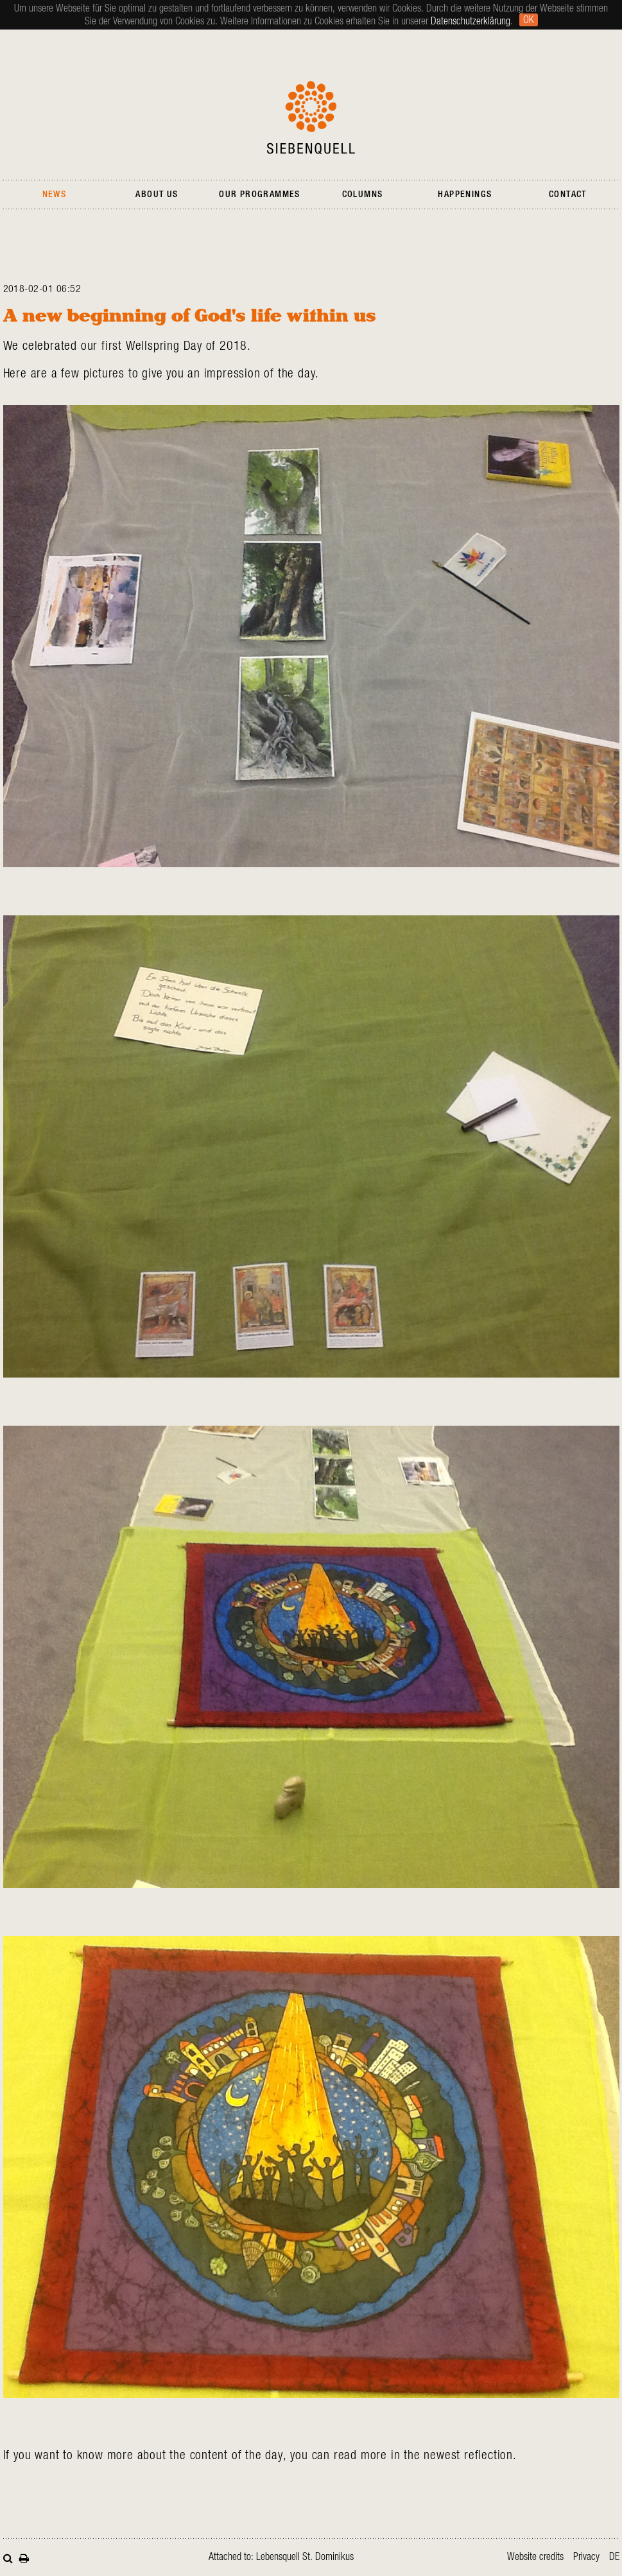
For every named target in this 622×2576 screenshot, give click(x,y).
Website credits (535, 2557)
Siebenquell (311, 117)
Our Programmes (259, 194)
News (54, 194)
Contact (568, 194)
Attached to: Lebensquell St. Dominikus (281, 2557)
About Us (156, 194)
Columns (362, 194)
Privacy (586, 2557)
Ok (528, 20)
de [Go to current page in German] (614, 2557)
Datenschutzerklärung (470, 21)
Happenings (465, 194)
